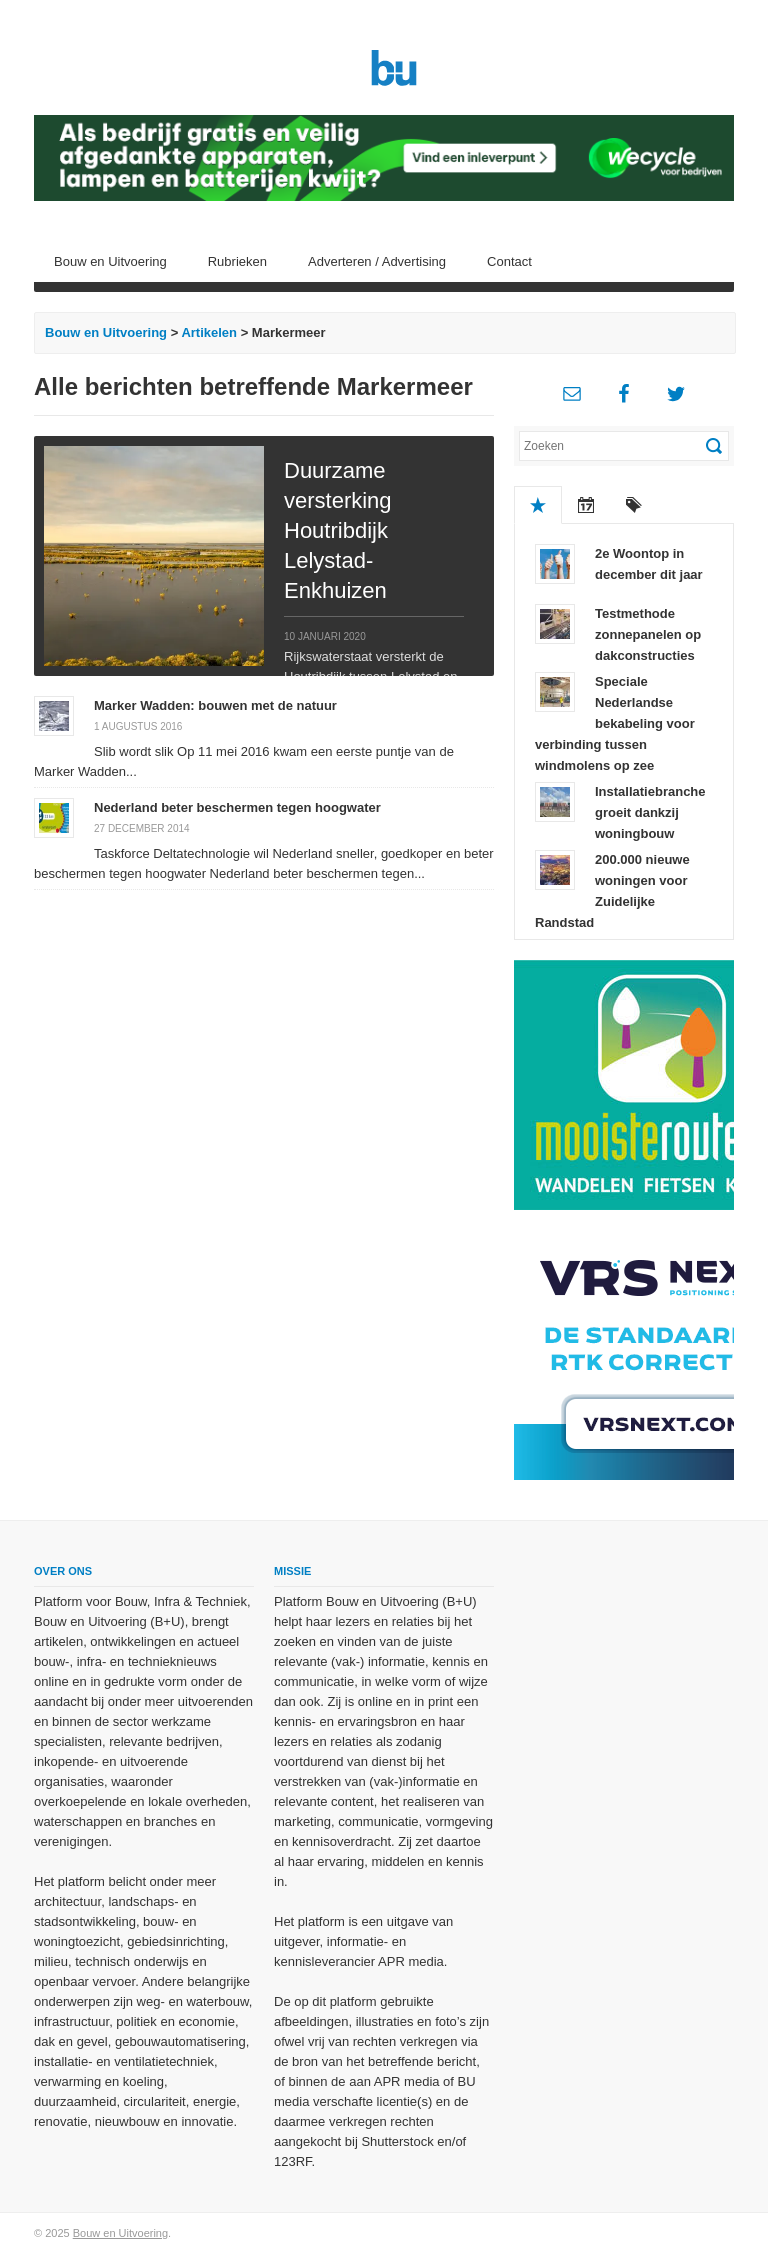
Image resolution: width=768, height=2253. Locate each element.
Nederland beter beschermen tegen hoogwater (237, 807)
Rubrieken (237, 261)
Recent (586, 505)
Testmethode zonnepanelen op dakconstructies (648, 634)
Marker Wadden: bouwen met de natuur (215, 705)
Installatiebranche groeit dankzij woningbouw (650, 812)
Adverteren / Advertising (377, 261)
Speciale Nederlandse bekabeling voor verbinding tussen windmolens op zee (615, 723)
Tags (634, 505)
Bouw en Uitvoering (110, 261)
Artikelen (209, 332)
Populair (538, 505)
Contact (509, 261)
